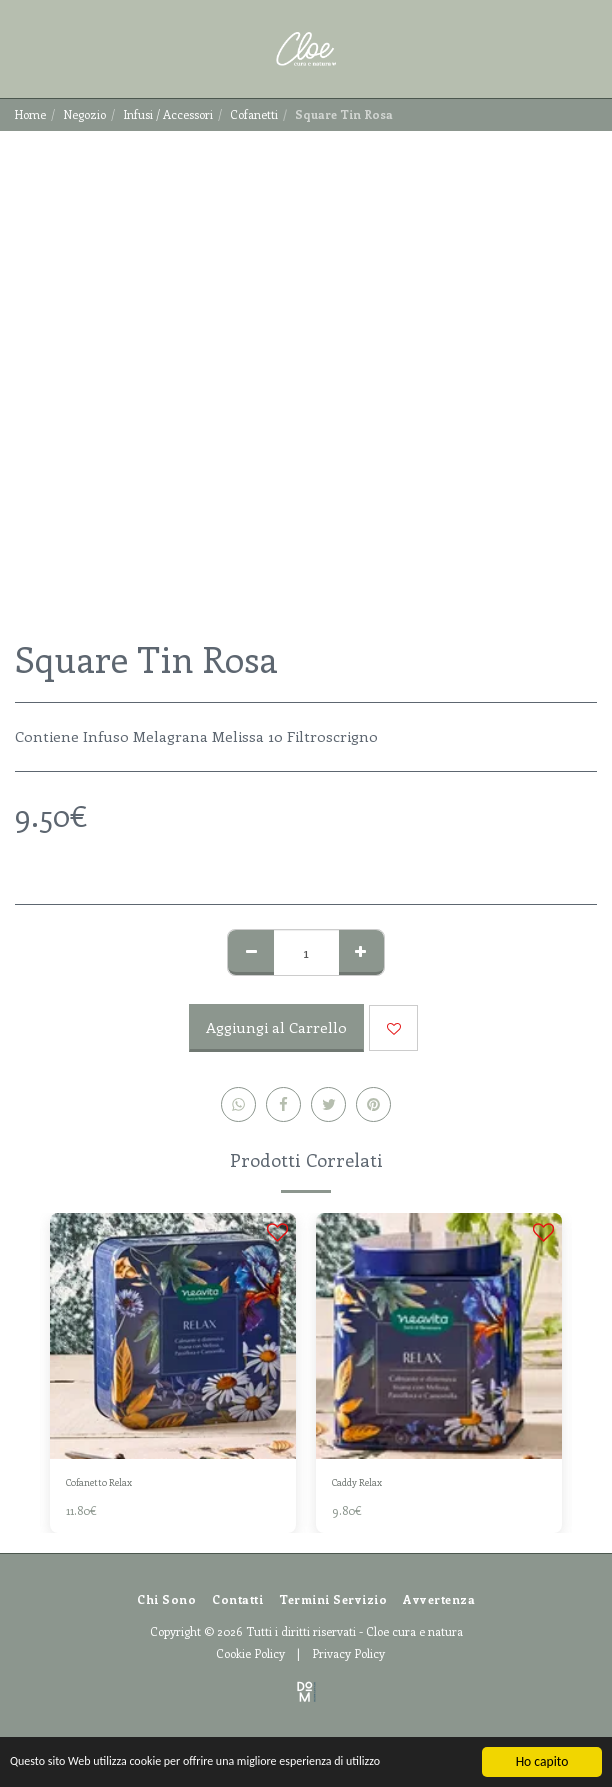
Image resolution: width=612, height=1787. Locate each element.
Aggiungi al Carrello (276, 1027)
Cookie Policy (250, 1653)
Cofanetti (254, 114)
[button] (22, 48)
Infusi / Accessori (168, 114)
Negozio (84, 114)
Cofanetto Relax (99, 1482)
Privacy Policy (348, 1653)
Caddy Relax (357, 1482)
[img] (173, 1336)
